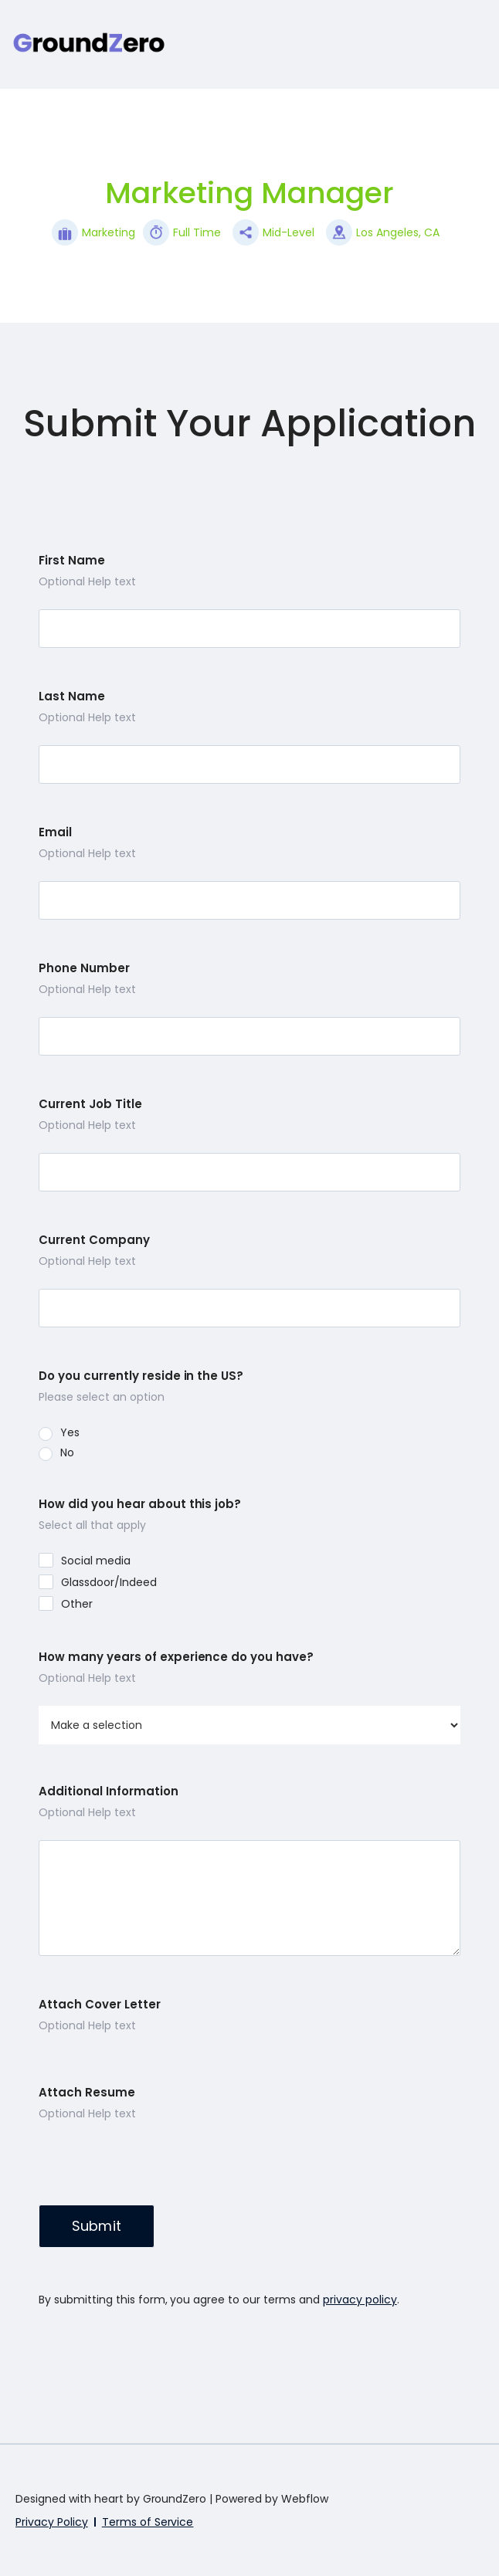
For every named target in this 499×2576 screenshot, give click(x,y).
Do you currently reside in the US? (141, 1376)
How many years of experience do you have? (176, 1657)
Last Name (72, 696)
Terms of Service (148, 2522)
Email (55, 832)
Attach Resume (87, 2092)
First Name (72, 560)
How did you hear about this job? (140, 1504)
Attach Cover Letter (100, 2004)
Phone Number (84, 968)
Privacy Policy (51, 2522)
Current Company (94, 1240)
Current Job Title (90, 1104)
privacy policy (360, 2299)
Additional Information (108, 1791)
